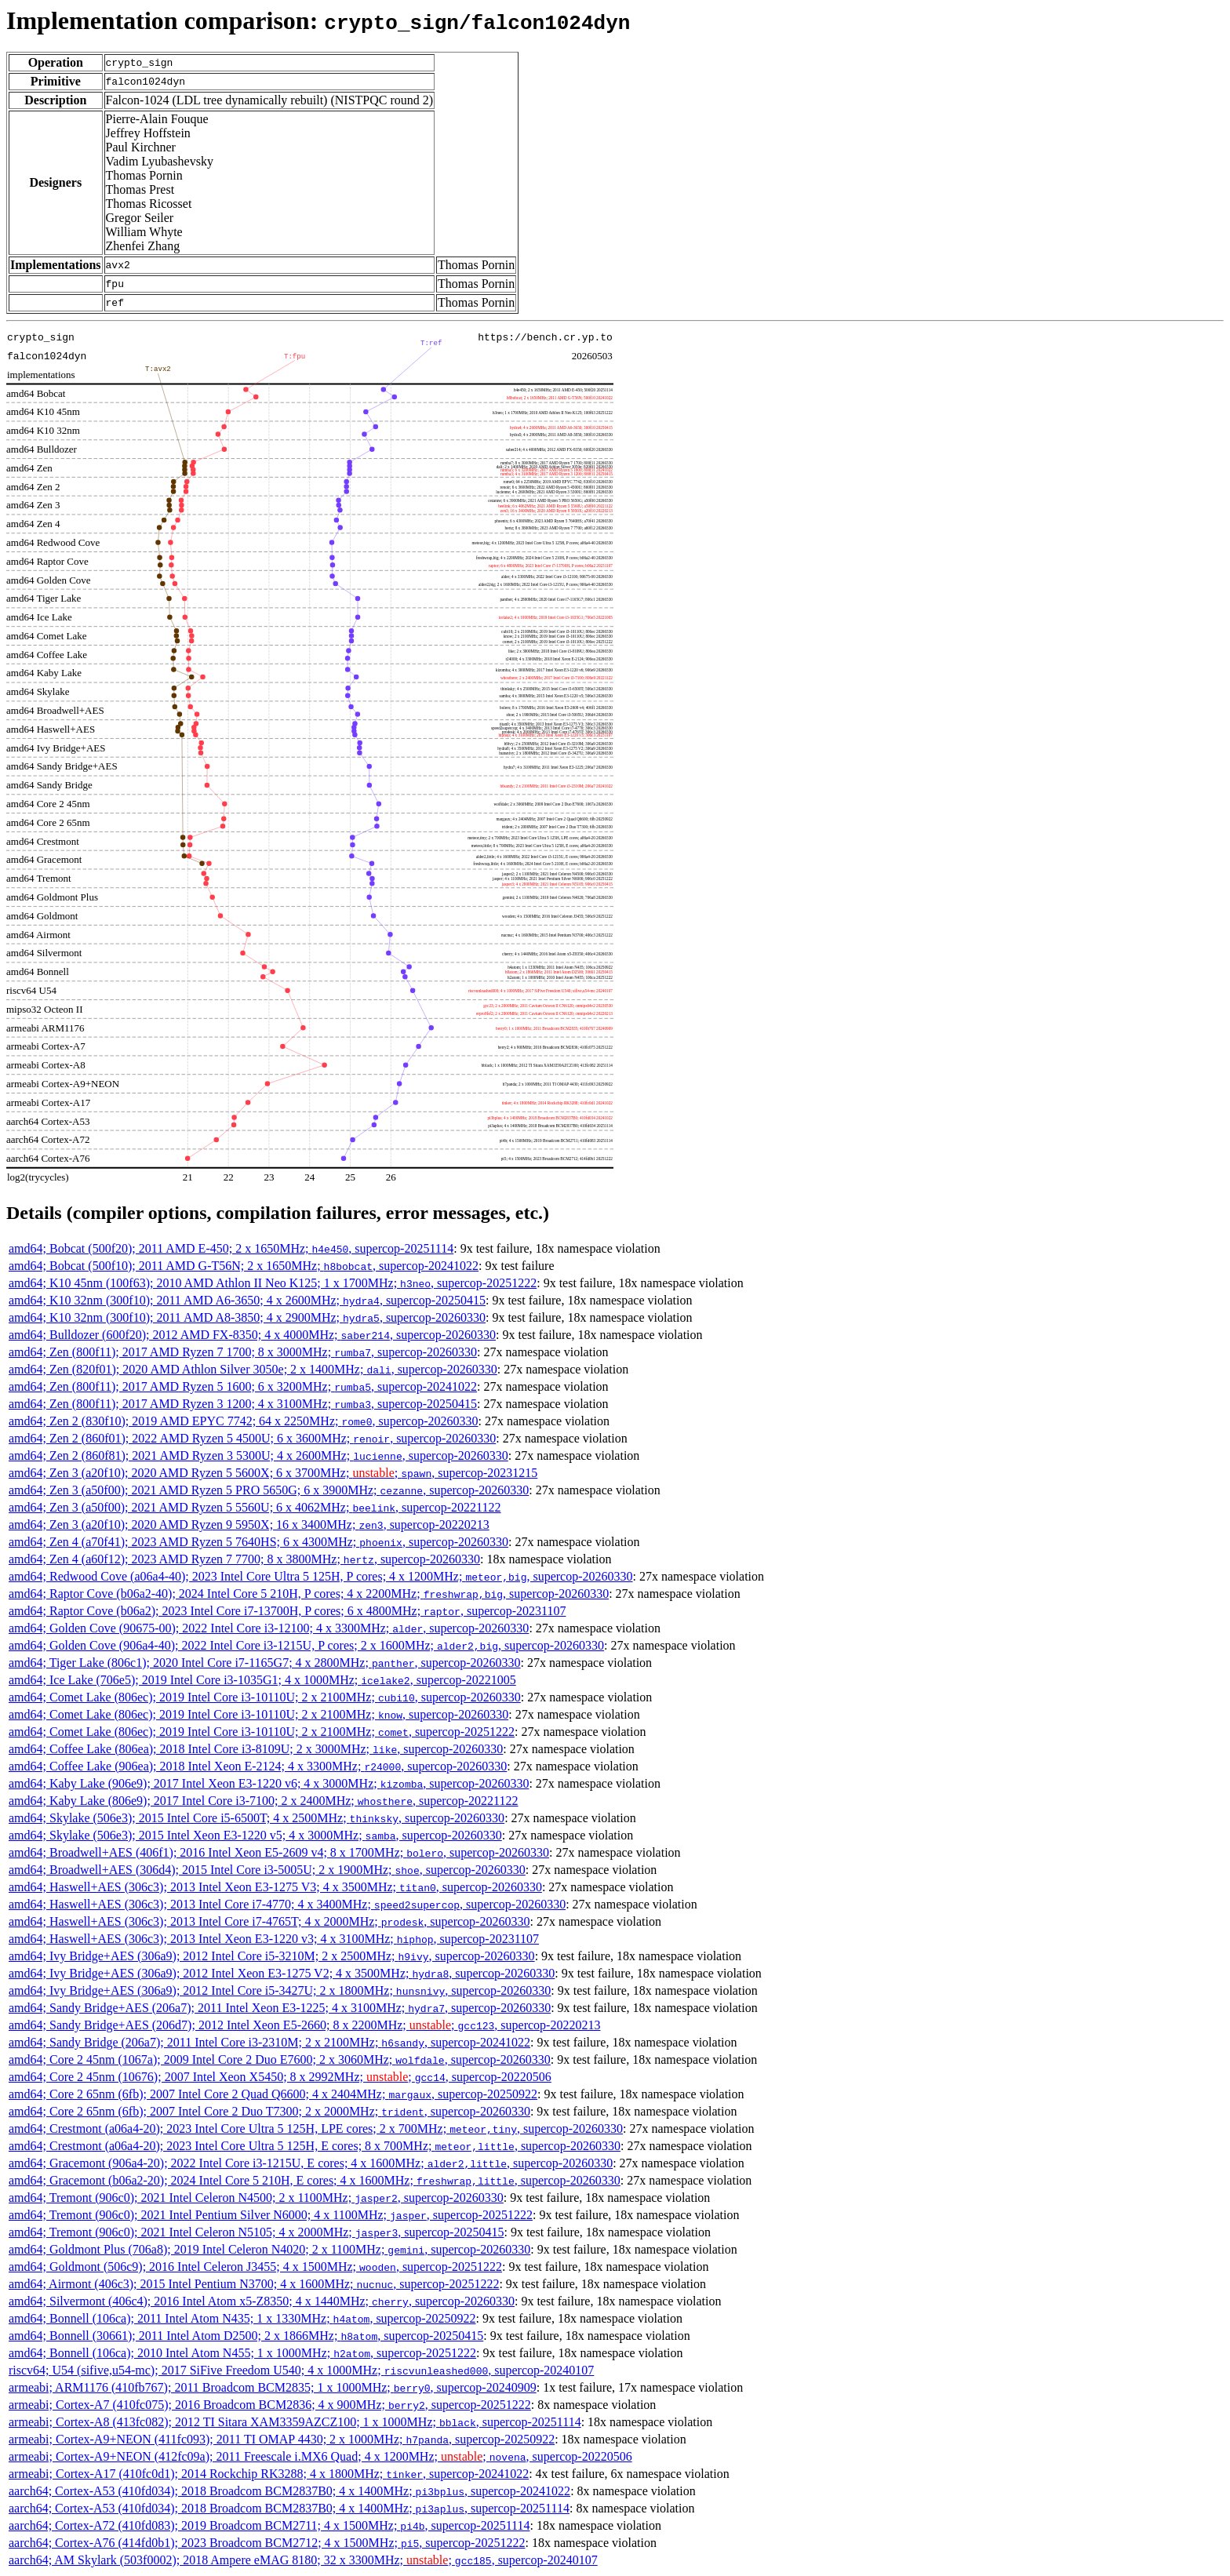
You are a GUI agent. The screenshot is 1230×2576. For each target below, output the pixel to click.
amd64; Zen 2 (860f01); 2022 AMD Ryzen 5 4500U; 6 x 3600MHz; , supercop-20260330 (252, 1438)
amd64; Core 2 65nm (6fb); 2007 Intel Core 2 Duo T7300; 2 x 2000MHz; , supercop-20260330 (269, 2111)
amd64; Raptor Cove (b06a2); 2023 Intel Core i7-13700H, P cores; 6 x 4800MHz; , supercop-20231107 (287, 1610)
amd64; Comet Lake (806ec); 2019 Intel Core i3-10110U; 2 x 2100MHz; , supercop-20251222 (262, 1731)
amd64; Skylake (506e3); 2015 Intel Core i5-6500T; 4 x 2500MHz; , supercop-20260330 (256, 1818)
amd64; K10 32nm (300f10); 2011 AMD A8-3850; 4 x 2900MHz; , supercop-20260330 (247, 1317)
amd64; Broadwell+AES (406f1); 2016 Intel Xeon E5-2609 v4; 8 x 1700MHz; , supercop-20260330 (279, 1852)
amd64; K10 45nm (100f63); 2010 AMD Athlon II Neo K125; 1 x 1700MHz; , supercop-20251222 (273, 1283)
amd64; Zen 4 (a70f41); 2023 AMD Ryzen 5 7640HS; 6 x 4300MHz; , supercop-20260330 (258, 1541)
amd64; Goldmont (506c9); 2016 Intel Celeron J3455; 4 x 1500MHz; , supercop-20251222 (255, 2266)
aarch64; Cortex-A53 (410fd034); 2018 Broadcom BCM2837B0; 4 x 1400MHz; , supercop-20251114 (289, 2508)
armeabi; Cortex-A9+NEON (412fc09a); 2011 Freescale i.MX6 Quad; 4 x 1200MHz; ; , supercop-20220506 (320, 2456)
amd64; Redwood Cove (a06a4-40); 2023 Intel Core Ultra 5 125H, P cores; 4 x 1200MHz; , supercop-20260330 (321, 1576)
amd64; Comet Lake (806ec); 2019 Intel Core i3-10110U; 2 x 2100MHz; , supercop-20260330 (265, 1697)
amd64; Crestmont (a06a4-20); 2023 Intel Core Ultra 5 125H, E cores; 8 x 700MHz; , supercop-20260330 (314, 2145)
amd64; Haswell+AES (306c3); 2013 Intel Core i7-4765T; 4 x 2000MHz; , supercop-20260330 (269, 1921)
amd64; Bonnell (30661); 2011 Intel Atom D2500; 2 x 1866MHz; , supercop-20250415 (246, 2335)
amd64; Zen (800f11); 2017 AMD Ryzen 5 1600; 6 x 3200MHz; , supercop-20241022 (243, 1386)
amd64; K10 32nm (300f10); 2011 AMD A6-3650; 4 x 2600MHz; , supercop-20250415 (247, 1300)
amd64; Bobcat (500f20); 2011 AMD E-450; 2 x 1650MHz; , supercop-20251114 (231, 1248)
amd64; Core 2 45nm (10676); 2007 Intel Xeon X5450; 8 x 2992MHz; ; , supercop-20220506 (280, 2076)
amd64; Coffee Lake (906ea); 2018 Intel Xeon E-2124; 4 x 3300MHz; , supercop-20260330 (258, 1766)
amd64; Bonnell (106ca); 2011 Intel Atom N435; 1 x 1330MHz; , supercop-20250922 (242, 2318)
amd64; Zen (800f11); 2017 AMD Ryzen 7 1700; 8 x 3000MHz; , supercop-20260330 (243, 1352)
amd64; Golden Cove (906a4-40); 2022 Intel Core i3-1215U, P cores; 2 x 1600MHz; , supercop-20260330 (306, 1645)
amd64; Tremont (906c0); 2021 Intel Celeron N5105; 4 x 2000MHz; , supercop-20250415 (256, 2232)
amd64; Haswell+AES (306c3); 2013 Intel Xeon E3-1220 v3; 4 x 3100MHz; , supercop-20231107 (274, 1938)
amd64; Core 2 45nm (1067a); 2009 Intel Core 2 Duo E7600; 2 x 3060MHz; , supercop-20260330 (280, 2059)
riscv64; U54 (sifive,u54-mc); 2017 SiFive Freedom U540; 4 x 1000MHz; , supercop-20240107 (301, 2370)
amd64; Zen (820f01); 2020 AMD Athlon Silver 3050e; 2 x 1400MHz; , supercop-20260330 (253, 1369)
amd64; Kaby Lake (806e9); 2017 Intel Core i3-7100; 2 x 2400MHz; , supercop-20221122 (264, 1800)
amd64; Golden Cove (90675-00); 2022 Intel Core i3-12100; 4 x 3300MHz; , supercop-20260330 (269, 1628)
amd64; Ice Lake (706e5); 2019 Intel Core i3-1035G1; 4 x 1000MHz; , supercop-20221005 (262, 1679)
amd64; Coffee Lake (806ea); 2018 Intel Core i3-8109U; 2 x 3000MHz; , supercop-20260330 (256, 1749)
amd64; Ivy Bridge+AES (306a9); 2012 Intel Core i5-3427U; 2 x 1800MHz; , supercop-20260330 (280, 1990)
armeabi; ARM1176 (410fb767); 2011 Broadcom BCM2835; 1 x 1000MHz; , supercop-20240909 (273, 2387)
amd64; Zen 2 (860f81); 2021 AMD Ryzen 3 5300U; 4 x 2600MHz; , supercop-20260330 (258, 1455)
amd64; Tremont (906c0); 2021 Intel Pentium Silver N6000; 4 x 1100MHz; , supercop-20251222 (271, 2214)
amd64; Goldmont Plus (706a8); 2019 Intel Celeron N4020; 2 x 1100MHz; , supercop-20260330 (269, 2249)
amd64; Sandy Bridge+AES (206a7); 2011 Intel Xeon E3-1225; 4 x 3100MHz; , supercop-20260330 (280, 2007)
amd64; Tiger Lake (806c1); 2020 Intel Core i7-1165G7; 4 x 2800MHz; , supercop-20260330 (265, 1662)
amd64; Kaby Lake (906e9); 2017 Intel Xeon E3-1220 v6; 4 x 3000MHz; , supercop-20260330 (269, 1783)
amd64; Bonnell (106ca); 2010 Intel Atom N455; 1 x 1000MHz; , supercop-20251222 (242, 2353)
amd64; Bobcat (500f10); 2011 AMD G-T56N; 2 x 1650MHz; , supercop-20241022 (244, 1265)
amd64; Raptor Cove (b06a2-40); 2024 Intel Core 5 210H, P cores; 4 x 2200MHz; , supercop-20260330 (309, 1593)
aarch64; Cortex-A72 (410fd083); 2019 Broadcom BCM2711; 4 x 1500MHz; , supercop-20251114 (269, 2525)
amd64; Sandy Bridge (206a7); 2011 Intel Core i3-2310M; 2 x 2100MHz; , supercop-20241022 (269, 2042)
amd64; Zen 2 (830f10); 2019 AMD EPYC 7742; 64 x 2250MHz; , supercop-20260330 (244, 1421)
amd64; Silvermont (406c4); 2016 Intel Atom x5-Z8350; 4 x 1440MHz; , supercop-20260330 (262, 2301)
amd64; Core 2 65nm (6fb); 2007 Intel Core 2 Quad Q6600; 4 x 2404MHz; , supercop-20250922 (273, 2094)
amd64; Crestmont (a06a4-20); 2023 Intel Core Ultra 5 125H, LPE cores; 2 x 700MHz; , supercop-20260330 (316, 2128)
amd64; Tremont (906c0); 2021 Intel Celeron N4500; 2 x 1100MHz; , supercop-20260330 (256, 2197)
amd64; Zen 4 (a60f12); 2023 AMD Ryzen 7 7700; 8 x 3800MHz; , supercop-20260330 (244, 1559)
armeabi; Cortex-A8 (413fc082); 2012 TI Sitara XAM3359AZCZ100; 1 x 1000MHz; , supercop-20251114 (295, 2422)
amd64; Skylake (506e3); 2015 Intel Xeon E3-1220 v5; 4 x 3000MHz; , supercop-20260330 (255, 1835)
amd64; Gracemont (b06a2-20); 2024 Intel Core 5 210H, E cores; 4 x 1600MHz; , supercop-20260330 (314, 2180)
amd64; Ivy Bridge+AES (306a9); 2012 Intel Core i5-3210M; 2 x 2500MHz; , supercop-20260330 (272, 1956)
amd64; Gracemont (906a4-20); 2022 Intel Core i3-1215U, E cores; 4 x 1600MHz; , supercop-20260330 (311, 2163)
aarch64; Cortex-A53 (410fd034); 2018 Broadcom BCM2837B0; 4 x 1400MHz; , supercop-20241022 (289, 2491)
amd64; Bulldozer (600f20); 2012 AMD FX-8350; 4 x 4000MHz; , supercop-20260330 (252, 1334)
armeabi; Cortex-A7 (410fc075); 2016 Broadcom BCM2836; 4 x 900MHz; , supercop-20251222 (270, 2404)
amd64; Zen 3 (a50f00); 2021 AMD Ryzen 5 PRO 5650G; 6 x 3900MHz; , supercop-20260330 (269, 1490)
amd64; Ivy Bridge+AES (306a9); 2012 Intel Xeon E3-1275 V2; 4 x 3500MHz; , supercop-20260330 (282, 1973)
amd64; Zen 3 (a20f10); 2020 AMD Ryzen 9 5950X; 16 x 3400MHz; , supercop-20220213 (249, 1524)
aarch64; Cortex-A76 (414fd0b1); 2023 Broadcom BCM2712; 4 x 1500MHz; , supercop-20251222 (267, 2542)
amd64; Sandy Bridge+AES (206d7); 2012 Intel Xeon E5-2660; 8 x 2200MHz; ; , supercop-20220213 (304, 2025)
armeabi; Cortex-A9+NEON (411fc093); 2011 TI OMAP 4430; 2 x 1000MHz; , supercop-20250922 (282, 2439)
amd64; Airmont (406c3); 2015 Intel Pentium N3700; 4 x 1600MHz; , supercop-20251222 (254, 2283)
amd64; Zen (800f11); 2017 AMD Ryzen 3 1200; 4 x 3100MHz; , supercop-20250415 (243, 1403)
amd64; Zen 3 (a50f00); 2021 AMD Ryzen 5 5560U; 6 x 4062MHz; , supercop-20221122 (255, 1507)
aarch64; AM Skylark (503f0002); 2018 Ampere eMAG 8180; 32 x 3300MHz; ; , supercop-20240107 (303, 2560)
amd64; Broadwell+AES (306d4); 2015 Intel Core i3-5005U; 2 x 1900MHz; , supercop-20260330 (267, 1869)
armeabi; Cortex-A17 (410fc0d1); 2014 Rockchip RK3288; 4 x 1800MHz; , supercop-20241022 (269, 2473)
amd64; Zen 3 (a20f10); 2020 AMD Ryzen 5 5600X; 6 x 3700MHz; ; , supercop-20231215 (273, 1472)
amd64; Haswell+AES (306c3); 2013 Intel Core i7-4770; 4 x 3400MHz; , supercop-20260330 (287, 1904)
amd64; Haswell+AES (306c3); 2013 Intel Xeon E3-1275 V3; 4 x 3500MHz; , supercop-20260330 (275, 1887)
